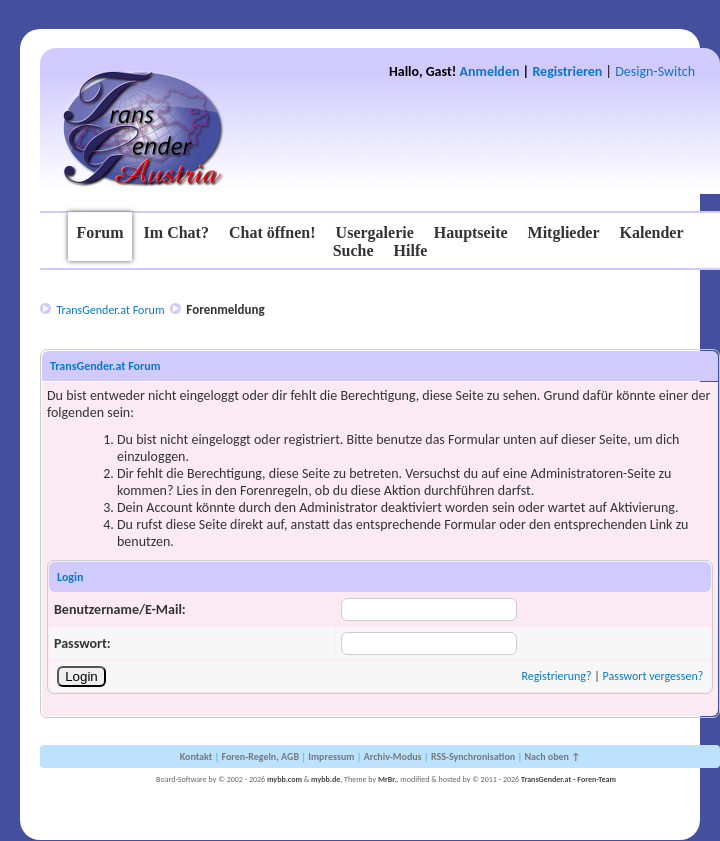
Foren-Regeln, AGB (260, 756)
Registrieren (567, 71)
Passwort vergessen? (653, 676)
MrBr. (387, 779)
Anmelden (490, 71)
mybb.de (325, 779)
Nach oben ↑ (552, 756)
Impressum (331, 756)
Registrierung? (556, 676)
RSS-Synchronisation (473, 756)
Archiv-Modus (393, 756)
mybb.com (284, 779)
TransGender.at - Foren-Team (568, 779)
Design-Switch (655, 71)
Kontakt (196, 756)
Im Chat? (176, 232)
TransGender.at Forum (110, 310)
